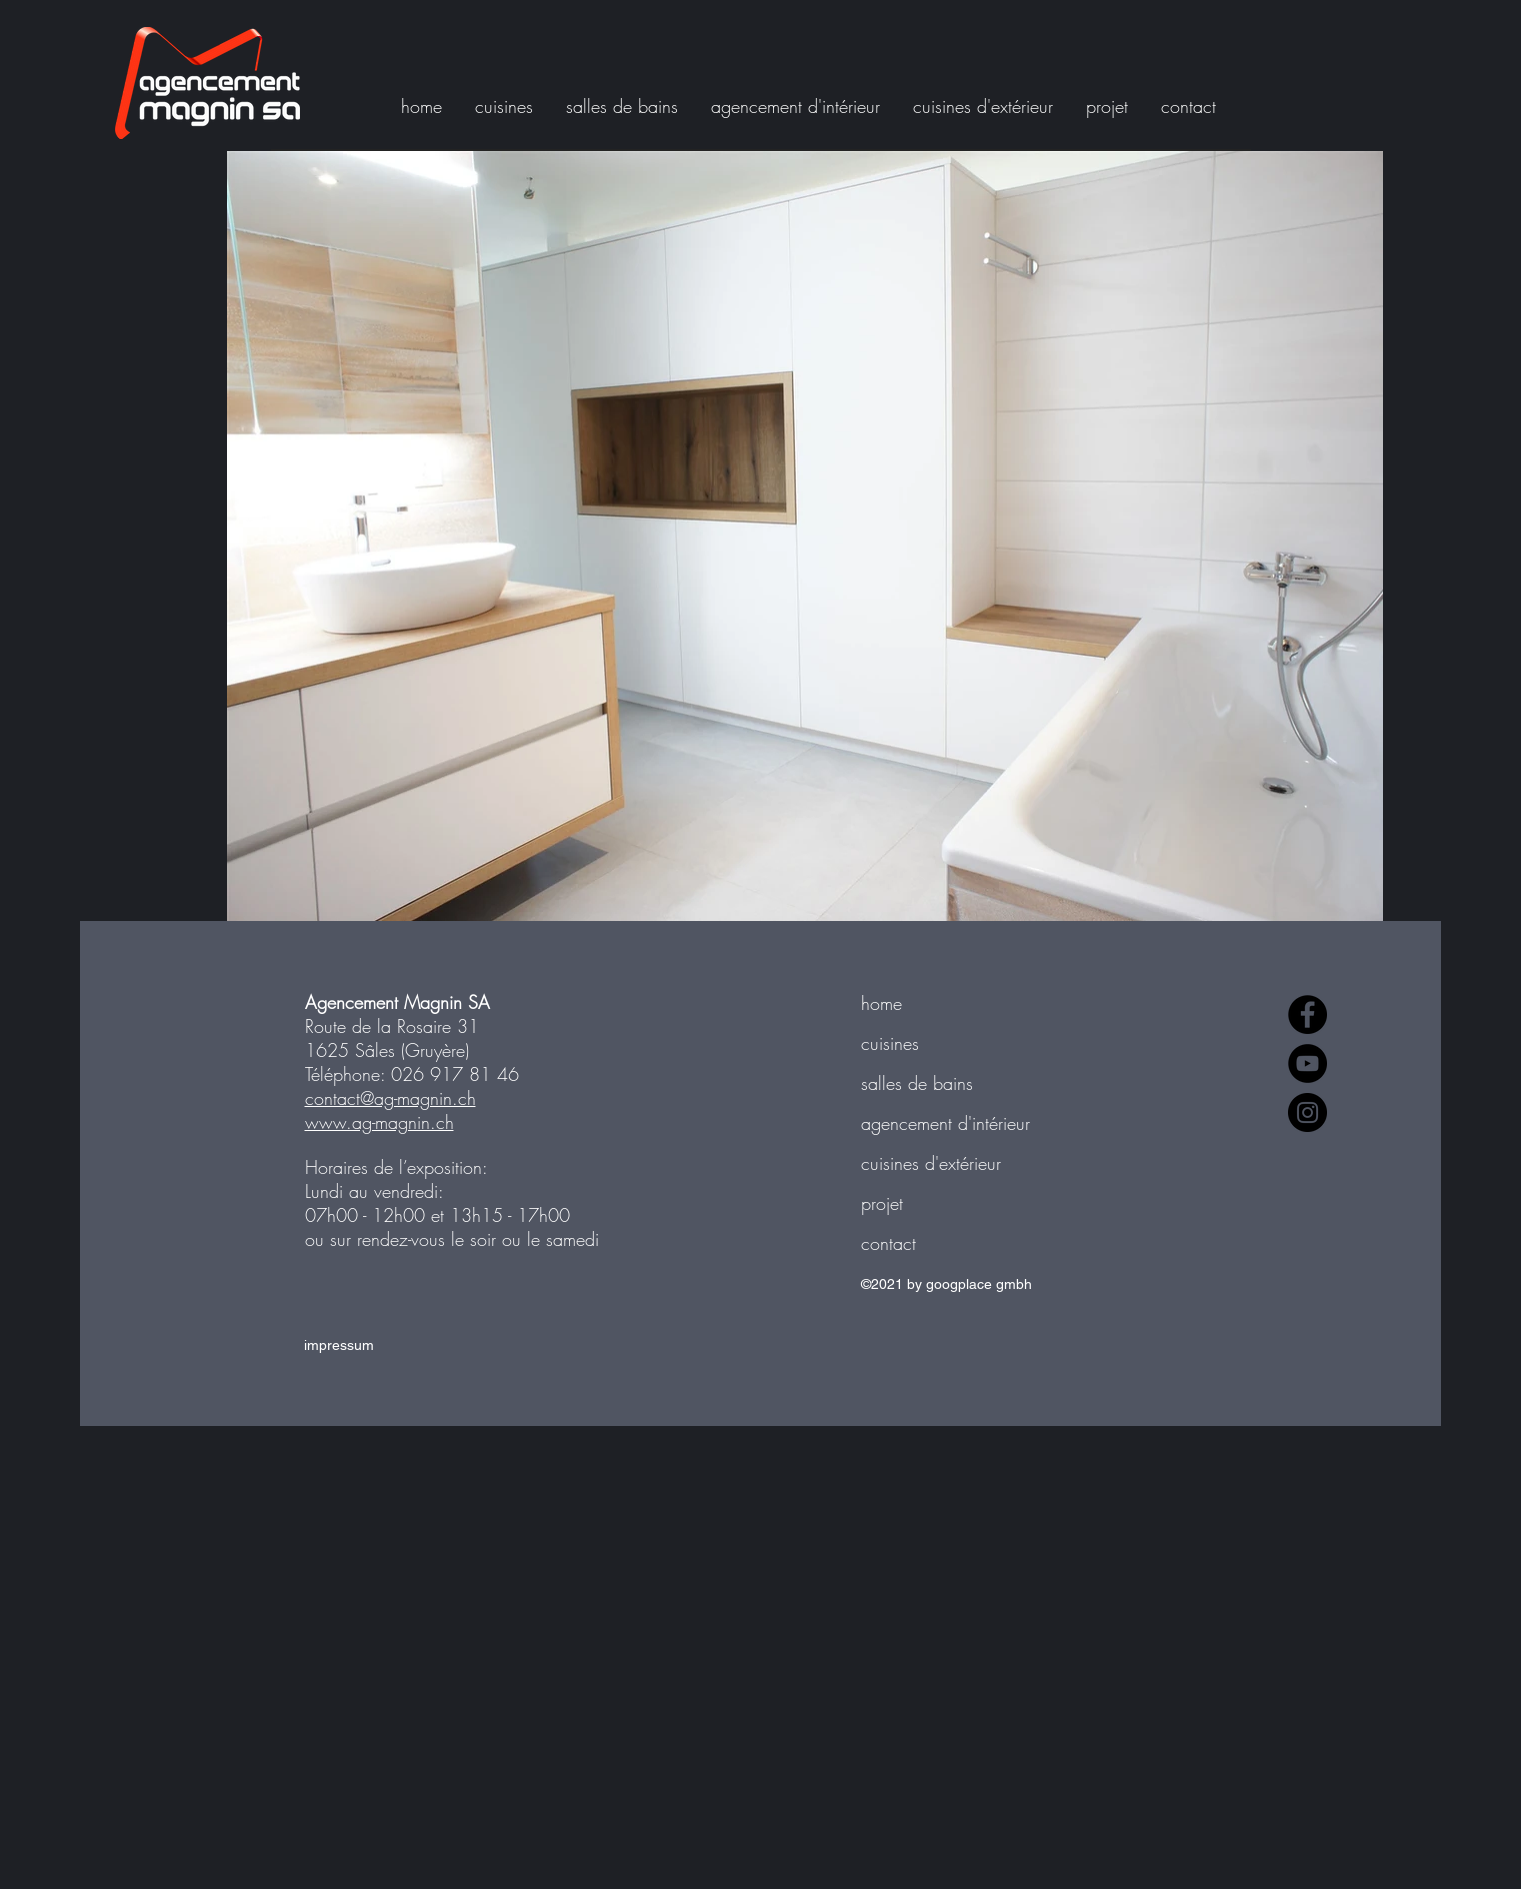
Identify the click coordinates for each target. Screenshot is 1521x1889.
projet (882, 1203)
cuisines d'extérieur (931, 1163)
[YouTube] (1307, 1063)
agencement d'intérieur (945, 1123)
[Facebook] (1307, 1014)
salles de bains (917, 1083)
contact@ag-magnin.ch (390, 1098)
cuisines (890, 1043)
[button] (1113, 106)
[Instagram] (1307, 1112)
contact (888, 1243)
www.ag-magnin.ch (379, 1122)
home (881, 1003)
